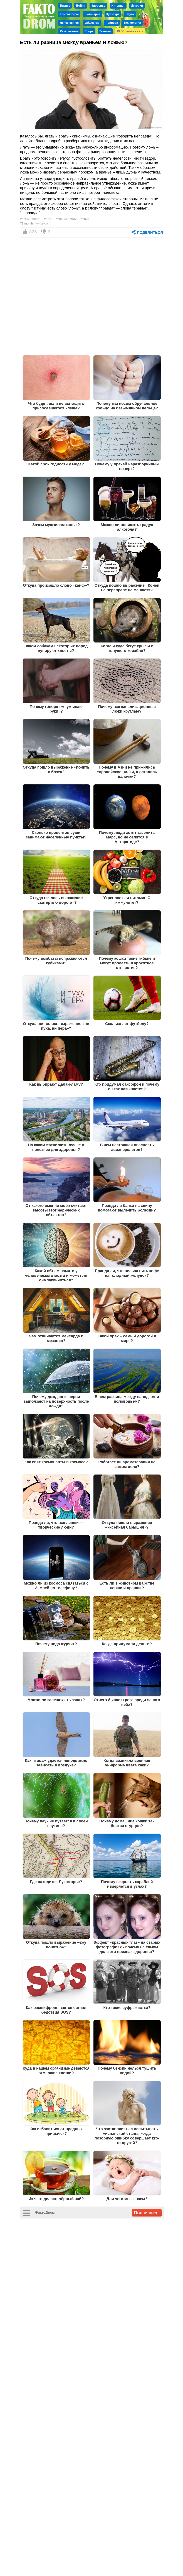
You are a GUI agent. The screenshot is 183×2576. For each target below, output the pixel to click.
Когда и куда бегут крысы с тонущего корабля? (127, 648)
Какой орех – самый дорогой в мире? (127, 1338)
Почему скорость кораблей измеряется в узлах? (127, 1884)
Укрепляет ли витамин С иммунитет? (126, 900)
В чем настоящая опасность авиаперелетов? (127, 1147)
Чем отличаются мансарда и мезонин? (56, 1338)
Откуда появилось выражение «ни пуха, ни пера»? (56, 1026)
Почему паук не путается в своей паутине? (56, 1823)
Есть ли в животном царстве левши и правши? (126, 1585)
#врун (85, 219)
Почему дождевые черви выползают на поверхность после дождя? (56, 1401)
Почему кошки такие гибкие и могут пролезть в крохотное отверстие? (127, 963)
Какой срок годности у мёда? (56, 464)
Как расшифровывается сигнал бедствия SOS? (56, 2009)
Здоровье (98, 5)
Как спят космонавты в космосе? (56, 1462)
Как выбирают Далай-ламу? (56, 1084)
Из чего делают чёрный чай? (56, 2199)
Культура (113, 14)
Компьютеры (69, 14)
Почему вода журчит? (56, 1644)
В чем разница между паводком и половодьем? (127, 1399)
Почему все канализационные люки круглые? (127, 708)
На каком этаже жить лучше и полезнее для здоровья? (56, 1147)
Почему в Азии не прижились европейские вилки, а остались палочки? (127, 772)
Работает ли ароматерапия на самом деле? (126, 1464)
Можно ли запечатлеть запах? (56, 1700)
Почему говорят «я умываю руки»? (56, 708)
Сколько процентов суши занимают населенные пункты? (56, 834)
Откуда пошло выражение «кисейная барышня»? (127, 1524)
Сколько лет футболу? (127, 1023)
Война (80, 5)
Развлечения (69, 31)
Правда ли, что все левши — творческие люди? (56, 1524)
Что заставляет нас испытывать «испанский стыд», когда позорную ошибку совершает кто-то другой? (127, 2136)
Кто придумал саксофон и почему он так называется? (126, 1086)
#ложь (24, 219)
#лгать (48, 219)
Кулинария (92, 14)
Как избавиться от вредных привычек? (56, 2131)
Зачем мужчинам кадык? (56, 524)
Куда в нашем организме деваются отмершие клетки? (56, 2070)
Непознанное (69, 22)
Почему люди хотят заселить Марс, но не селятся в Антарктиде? (127, 837)
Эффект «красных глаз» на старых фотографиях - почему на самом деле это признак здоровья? (126, 1947)
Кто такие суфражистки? (126, 2007)
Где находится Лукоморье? (56, 1881)
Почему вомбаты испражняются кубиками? (56, 960)
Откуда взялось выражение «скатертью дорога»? (56, 900)
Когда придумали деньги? (127, 1644)
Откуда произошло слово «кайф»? (56, 585)
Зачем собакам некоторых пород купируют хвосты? (56, 648)
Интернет (118, 5)
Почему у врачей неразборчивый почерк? (127, 466)
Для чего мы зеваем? (127, 2199)
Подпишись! (147, 2212)
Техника (105, 31)
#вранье (62, 219)
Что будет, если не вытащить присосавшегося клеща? (56, 405)
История (137, 5)
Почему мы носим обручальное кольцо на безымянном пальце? (127, 405)
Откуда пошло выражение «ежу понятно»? (56, 1944)
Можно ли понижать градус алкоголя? (127, 527)
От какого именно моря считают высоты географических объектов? (56, 1210)
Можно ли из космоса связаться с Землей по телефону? (56, 1585)
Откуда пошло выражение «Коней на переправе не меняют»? (126, 587)
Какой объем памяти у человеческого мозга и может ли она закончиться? (56, 1275)
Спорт (89, 31)
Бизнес (65, 5)
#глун (74, 219)
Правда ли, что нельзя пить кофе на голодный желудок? (127, 1273)
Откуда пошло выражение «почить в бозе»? (56, 769)
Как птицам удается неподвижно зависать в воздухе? (56, 1762)
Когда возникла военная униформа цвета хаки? (127, 1762)
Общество (92, 22)
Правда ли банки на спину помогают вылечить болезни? (127, 1207)
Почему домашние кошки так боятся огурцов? (126, 1823)
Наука (130, 14)
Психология (132, 22)
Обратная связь (130, 31)
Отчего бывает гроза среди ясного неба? (127, 1702)
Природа (111, 22)
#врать (36, 219)
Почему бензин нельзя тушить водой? (127, 2070)
